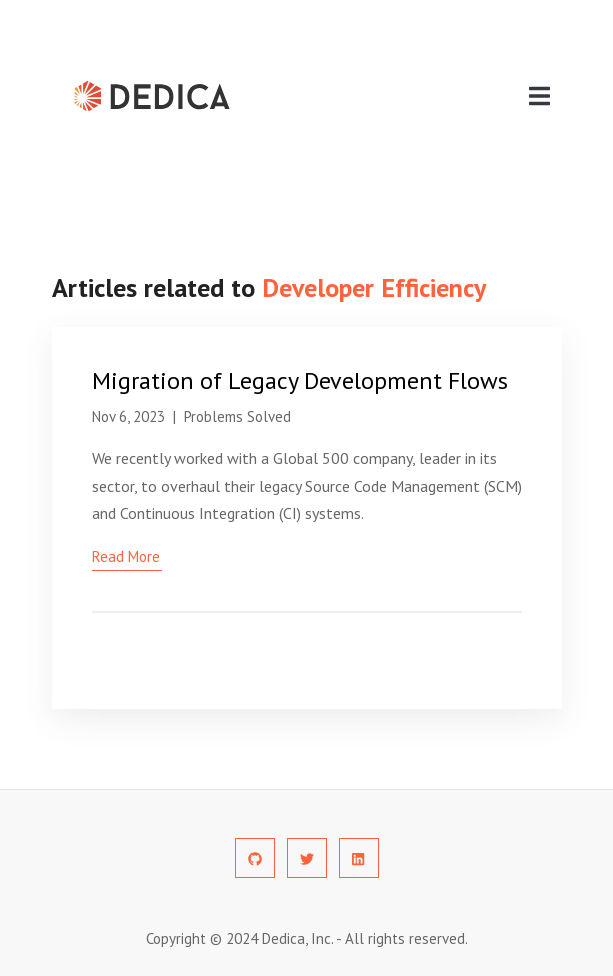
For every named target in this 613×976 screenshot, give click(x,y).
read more (126, 556)
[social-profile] (255, 858)
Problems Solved (237, 416)
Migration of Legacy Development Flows (300, 380)
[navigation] (539, 96)
